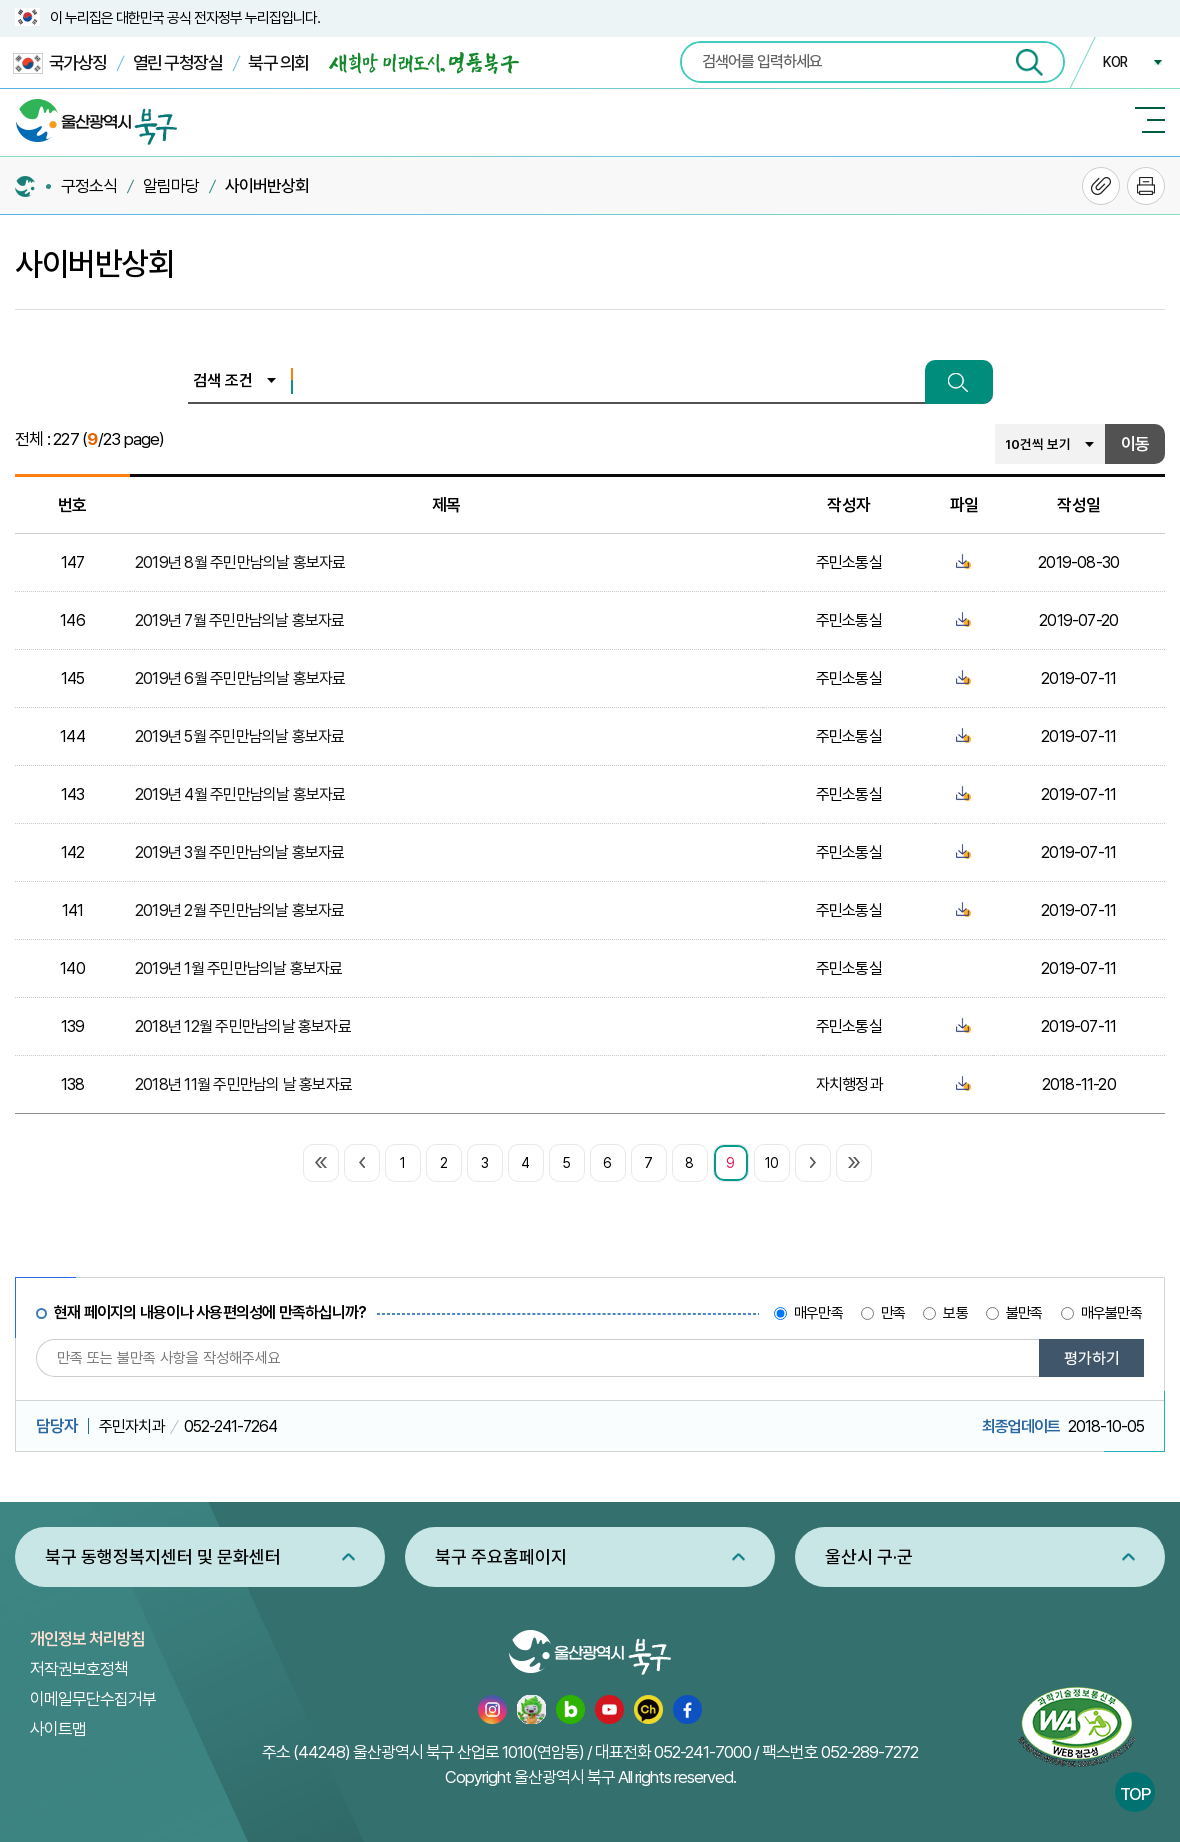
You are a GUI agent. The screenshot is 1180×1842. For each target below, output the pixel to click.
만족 (893, 1313)
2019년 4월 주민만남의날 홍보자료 (240, 794)
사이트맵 (58, 1729)
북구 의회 (278, 62)
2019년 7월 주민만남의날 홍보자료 (240, 620)
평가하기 (1092, 1358)
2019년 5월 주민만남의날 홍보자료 (240, 736)
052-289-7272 (869, 1752)
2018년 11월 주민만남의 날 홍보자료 (243, 1084)
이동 (1135, 444)
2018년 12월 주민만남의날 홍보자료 (243, 1026)
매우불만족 (1111, 1313)
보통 (955, 1313)
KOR (1115, 62)
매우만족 (818, 1313)
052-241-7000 (702, 1752)
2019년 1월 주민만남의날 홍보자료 (239, 968)
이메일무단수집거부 (93, 1699)
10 (771, 1163)
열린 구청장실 (178, 62)
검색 (959, 382)
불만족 (1024, 1313)
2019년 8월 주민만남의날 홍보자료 (240, 562)
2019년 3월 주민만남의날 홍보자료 (240, 852)
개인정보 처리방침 (87, 1639)
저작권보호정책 (79, 1669)
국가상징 (60, 63)
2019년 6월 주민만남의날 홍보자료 (240, 678)
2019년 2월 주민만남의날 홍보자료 (240, 910)
